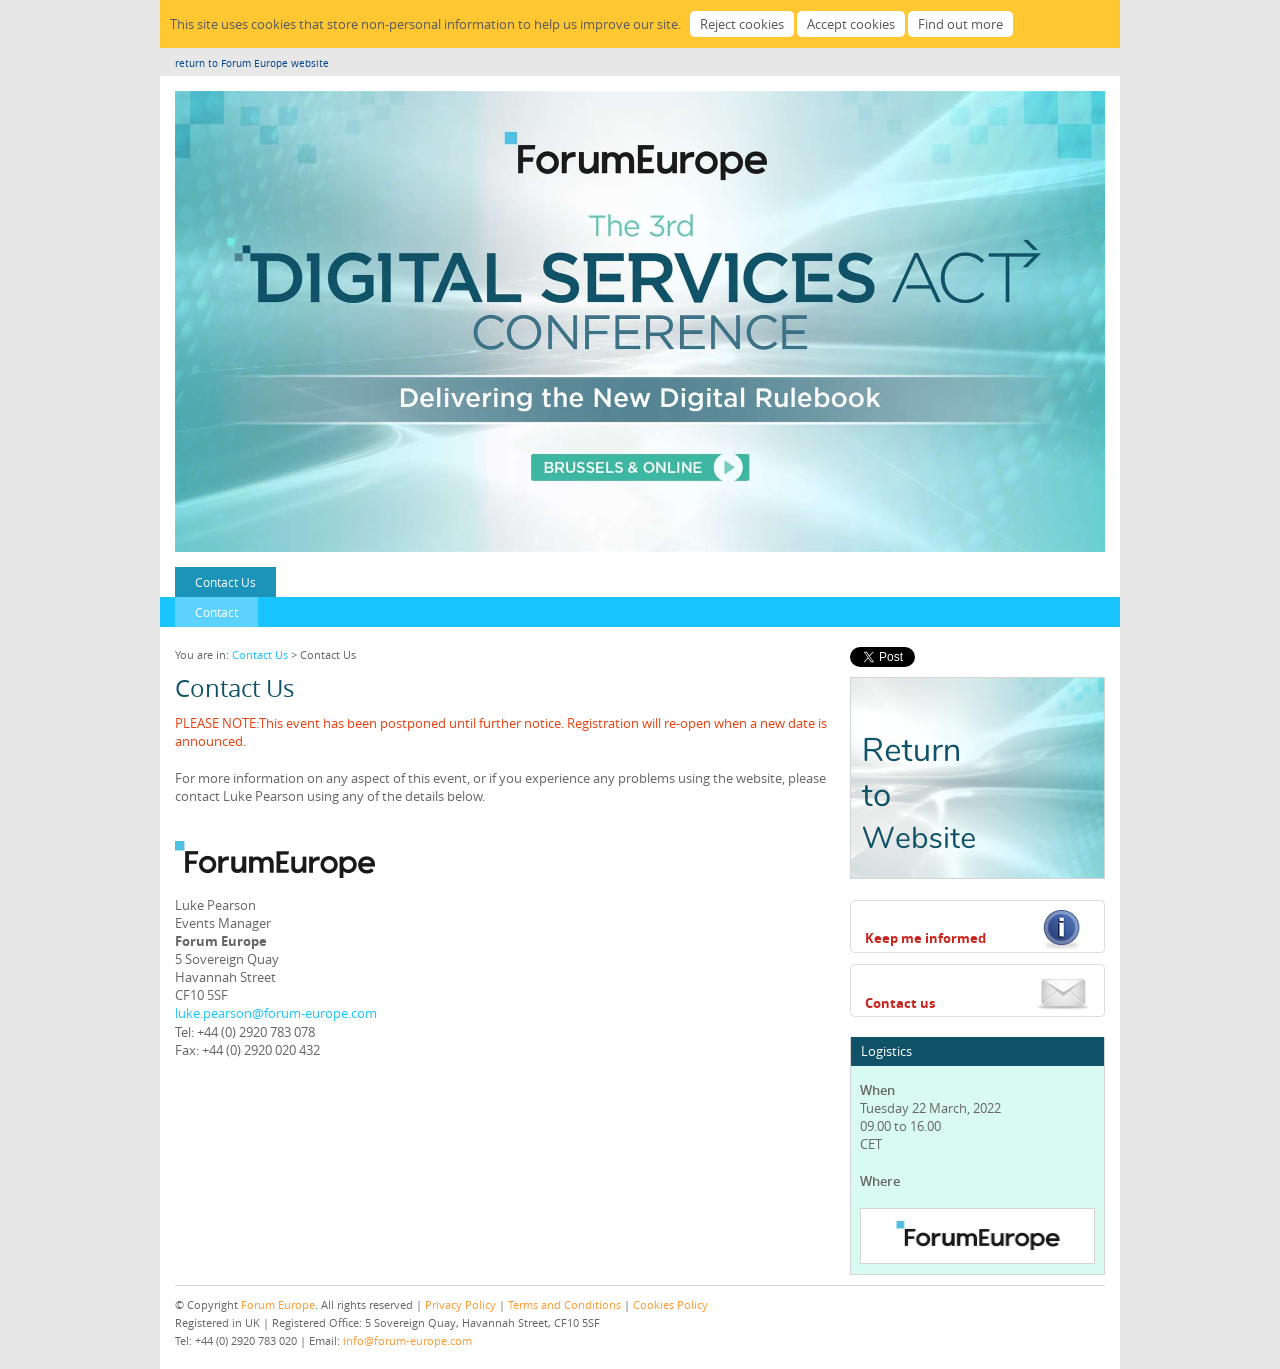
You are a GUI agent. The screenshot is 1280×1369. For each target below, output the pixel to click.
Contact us (900, 1003)
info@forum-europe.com (407, 1340)
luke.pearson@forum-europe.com (276, 1013)
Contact (216, 612)
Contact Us (225, 582)
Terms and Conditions (564, 1304)
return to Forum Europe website (252, 63)
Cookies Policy (670, 1304)
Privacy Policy (460, 1304)
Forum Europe (278, 1304)
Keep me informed (925, 938)
